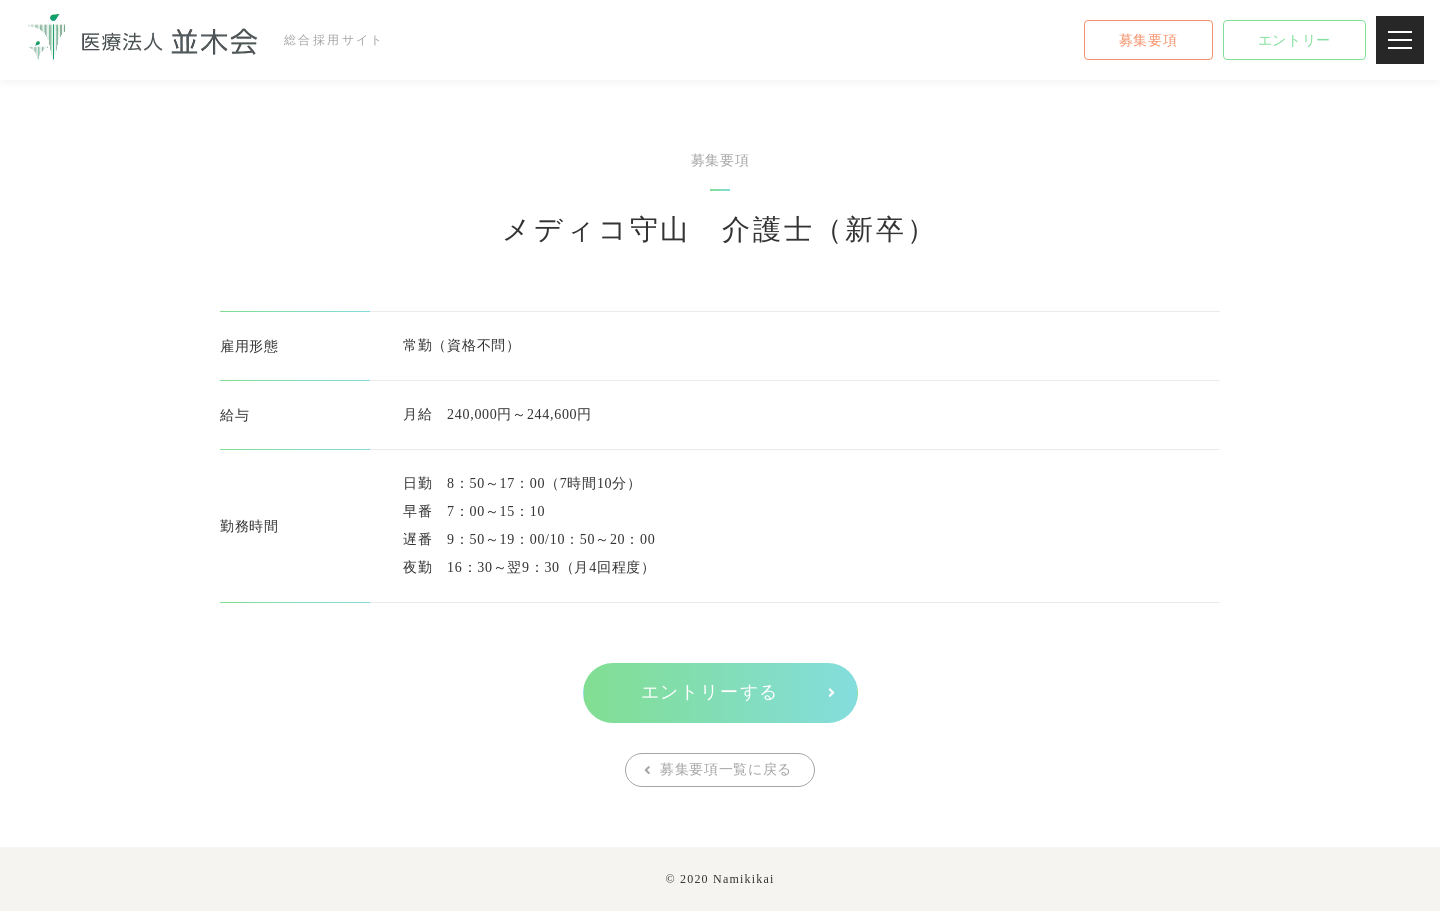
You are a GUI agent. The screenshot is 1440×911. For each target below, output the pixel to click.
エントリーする (710, 692)
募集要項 (1148, 40)
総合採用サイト (197, 40)
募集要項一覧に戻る (726, 769)
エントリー (1295, 40)
